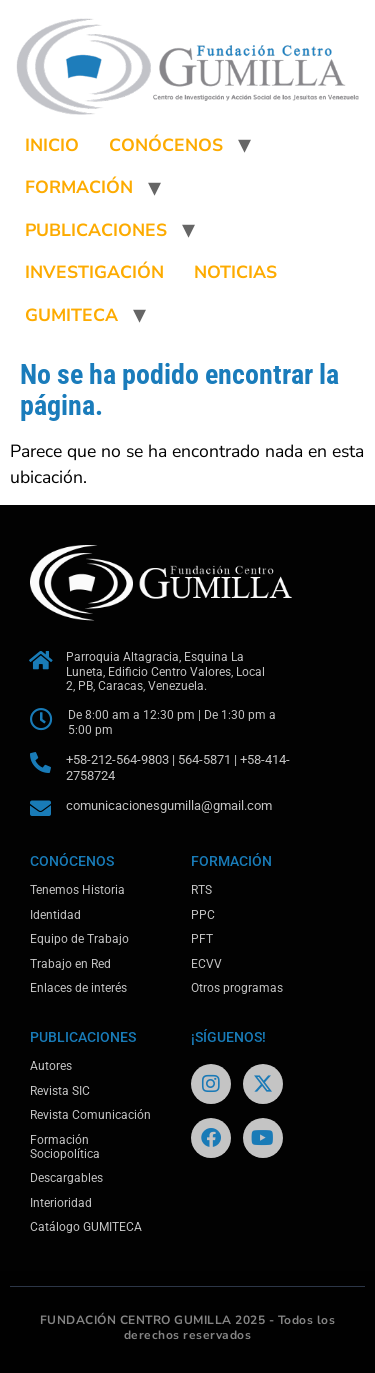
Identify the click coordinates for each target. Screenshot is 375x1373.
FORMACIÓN (79, 187)
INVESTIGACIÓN (94, 272)
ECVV (206, 964)
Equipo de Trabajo (79, 939)
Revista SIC (60, 1091)
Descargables (66, 1178)
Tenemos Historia (77, 890)
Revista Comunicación (90, 1115)
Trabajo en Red (70, 964)
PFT (202, 939)
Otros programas (237, 988)
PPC (203, 915)
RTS (201, 890)
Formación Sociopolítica (65, 1147)
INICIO (52, 145)
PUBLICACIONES (96, 230)
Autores (51, 1066)
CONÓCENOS (166, 145)
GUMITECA (71, 315)
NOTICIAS (235, 272)
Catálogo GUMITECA (86, 1227)
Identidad (55, 915)
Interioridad (61, 1203)
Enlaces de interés (78, 988)
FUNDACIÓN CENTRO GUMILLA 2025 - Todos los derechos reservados (188, 1328)
